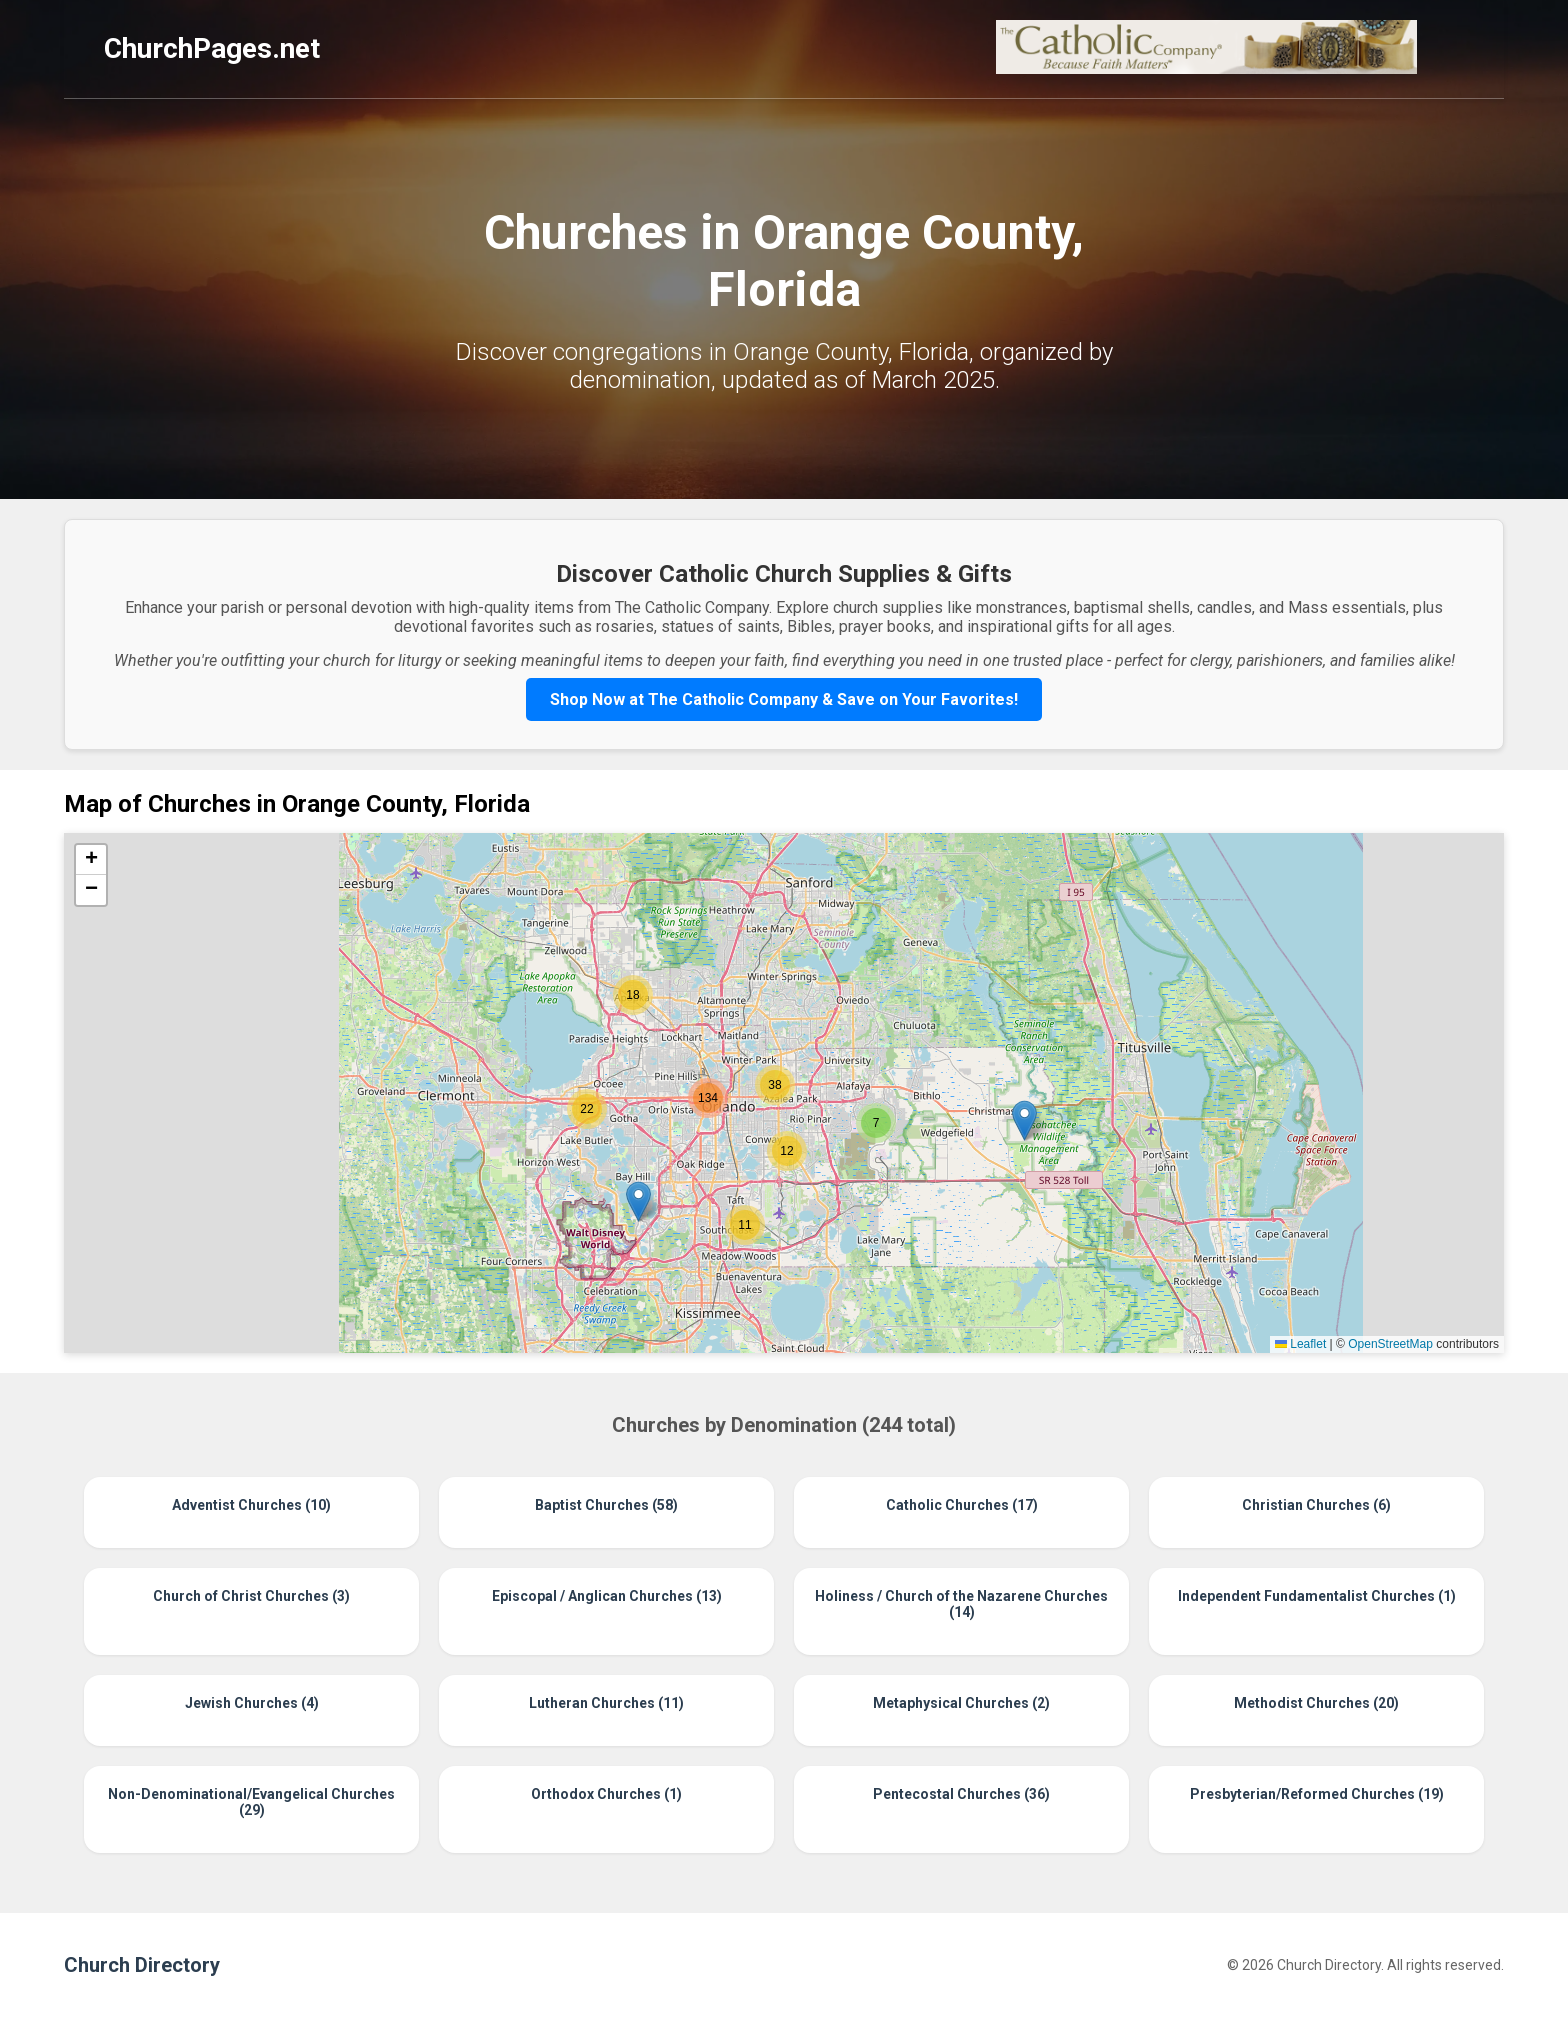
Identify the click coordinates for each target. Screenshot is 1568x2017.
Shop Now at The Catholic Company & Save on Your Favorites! (784, 699)
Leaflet (1300, 1344)
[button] (1024, 1120)
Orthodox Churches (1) (606, 1794)
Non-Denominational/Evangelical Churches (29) (251, 1802)
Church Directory (142, 1965)
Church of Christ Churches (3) (251, 1596)
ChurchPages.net (212, 48)
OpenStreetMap (1390, 1344)
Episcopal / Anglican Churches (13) (607, 1596)
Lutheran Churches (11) (606, 1703)
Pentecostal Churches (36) (961, 1794)
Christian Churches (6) (1316, 1505)
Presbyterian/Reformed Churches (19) (1317, 1794)
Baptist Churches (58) (606, 1505)
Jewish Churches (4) (252, 1703)
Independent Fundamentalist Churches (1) (1317, 1596)
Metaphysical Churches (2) (961, 1703)
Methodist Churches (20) (1316, 1703)
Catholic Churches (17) (962, 1505)
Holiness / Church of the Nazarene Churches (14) (961, 1604)
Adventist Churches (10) (251, 1505)
